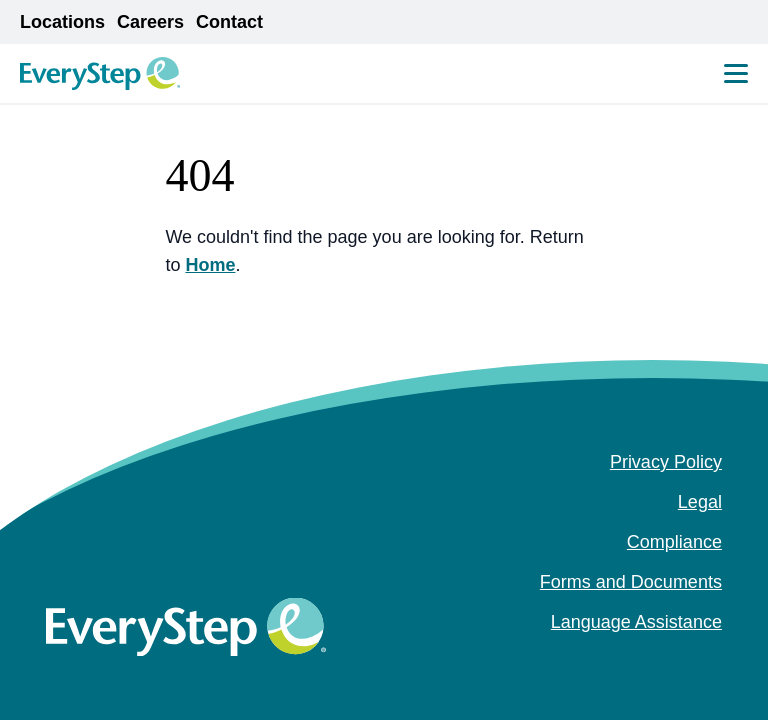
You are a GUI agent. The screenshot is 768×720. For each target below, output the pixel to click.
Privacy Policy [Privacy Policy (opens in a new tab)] (666, 462)
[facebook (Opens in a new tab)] (648, 662)
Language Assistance (636, 622)
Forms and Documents (631, 582)
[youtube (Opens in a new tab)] (712, 662)
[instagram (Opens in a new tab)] (680, 662)
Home (210, 265)
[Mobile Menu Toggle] (736, 73)
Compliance (674, 542)
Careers (150, 22)
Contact (229, 22)
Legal (700, 502)
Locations (62, 22)
